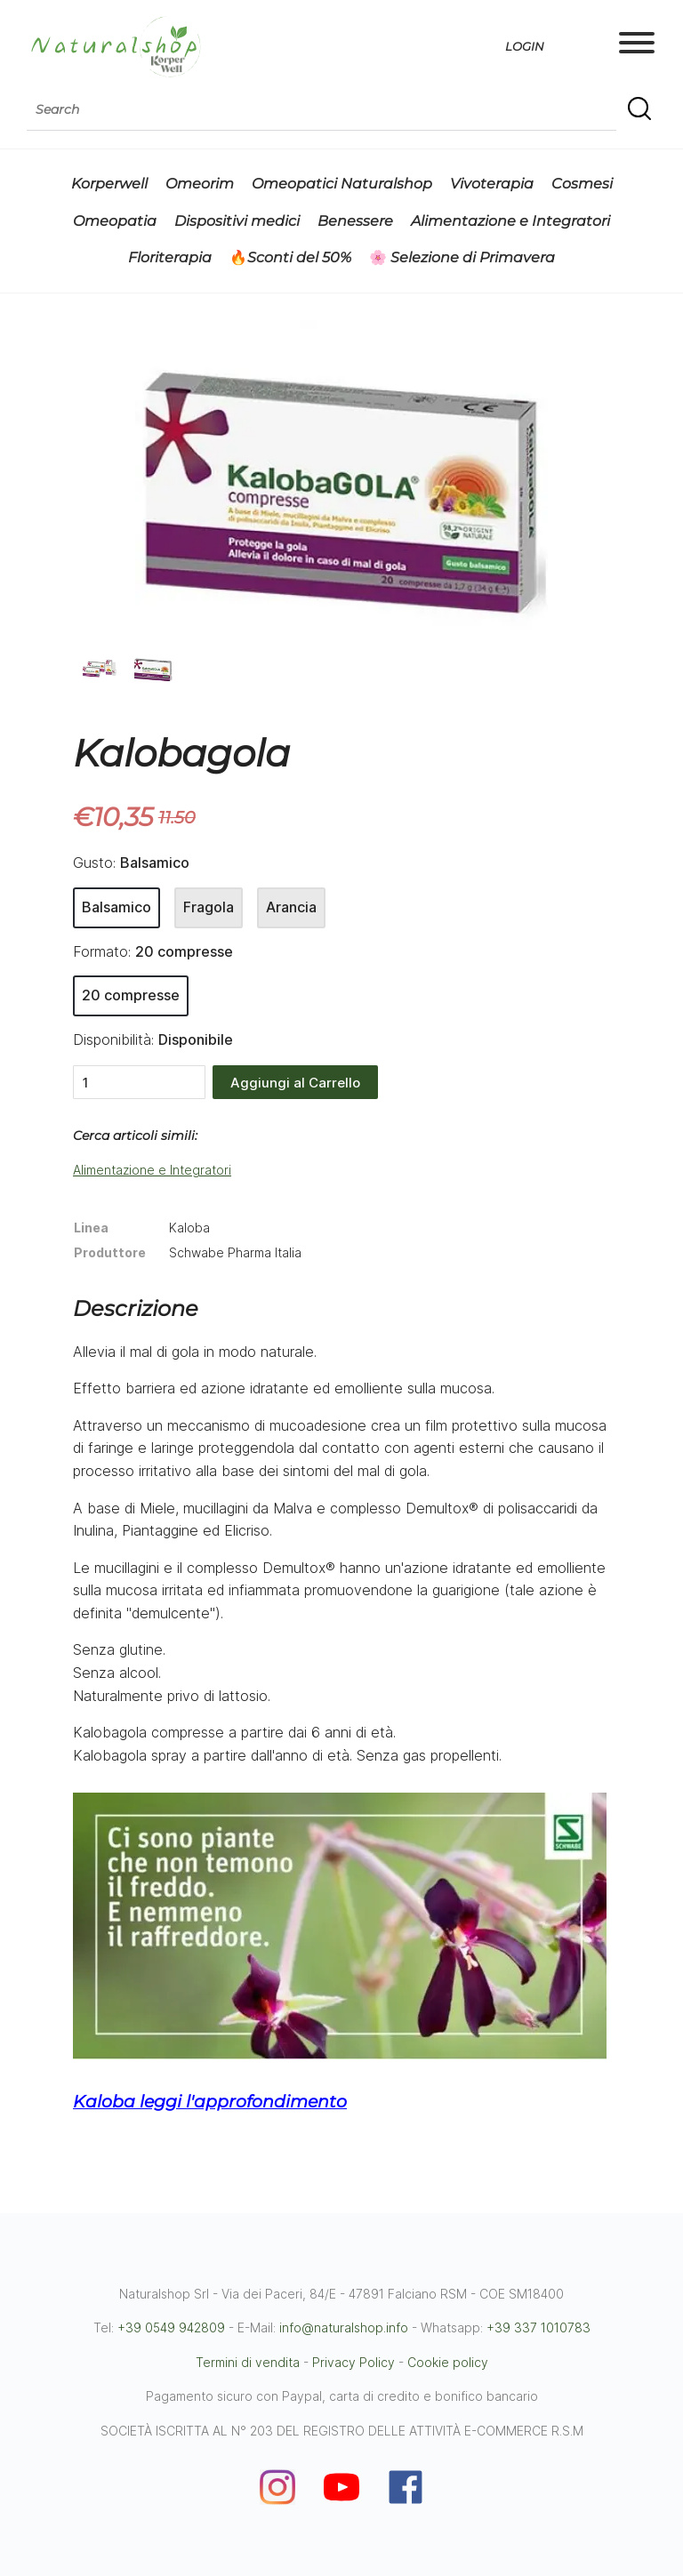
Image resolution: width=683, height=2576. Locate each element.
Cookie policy (447, 2362)
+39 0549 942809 (171, 2327)
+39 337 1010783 (538, 2327)
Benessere (355, 221)
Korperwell (109, 183)
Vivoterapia (492, 183)
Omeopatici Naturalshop (342, 183)
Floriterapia (170, 257)
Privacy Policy (353, 2362)
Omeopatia (115, 221)
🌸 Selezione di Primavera (462, 257)
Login (524, 46)
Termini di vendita (248, 2362)
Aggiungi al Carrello (295, 1082)
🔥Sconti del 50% (290, 257)
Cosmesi (582, 183)
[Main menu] (637, 46)
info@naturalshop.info (343, 2327)
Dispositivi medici (237, 221)
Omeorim (199, 183)
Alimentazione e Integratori (510, 221)
